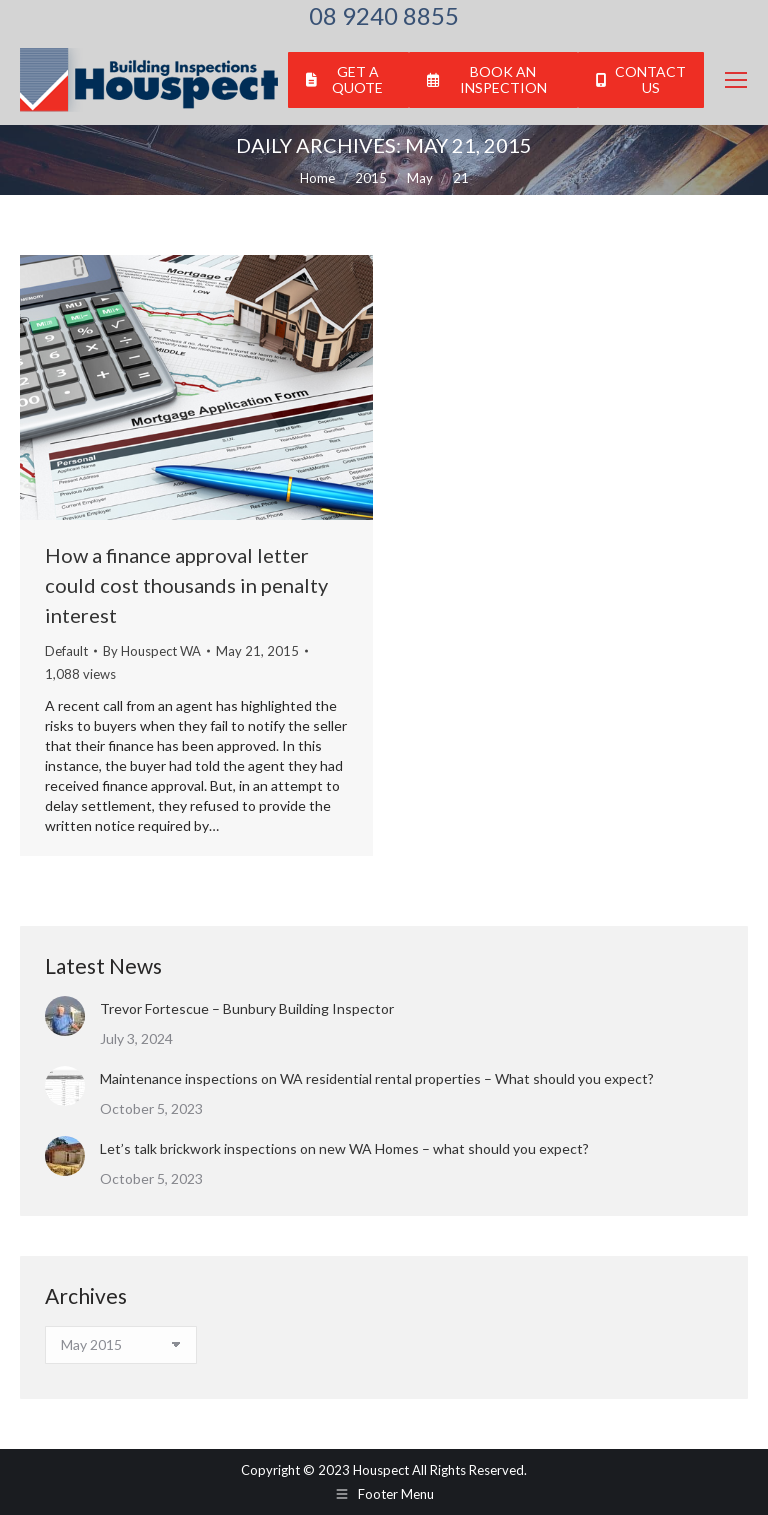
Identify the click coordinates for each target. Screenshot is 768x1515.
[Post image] (65, 1016)
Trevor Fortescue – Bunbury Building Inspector (247, 1008)
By (152, 651)
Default (66, 651)
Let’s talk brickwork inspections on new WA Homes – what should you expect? (344, 1148)
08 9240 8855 (384, 16)
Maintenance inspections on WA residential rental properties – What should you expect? (377, 1078)
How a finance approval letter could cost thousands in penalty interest (186, 585)
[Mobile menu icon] (736, 80)
